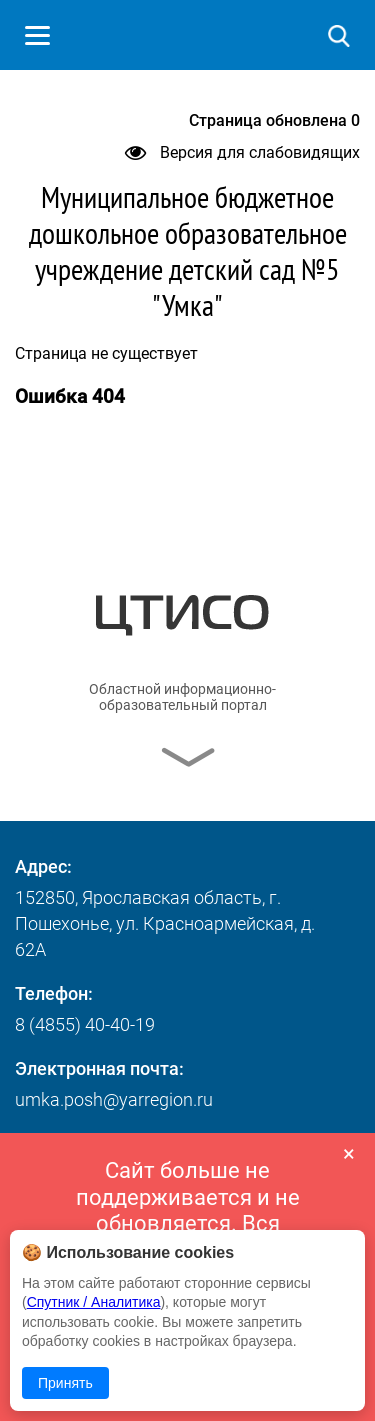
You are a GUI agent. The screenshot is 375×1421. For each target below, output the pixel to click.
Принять (65, 1383)
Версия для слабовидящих (242, 152)
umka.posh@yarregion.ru (114, 1099)
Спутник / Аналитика (94, 1302)
